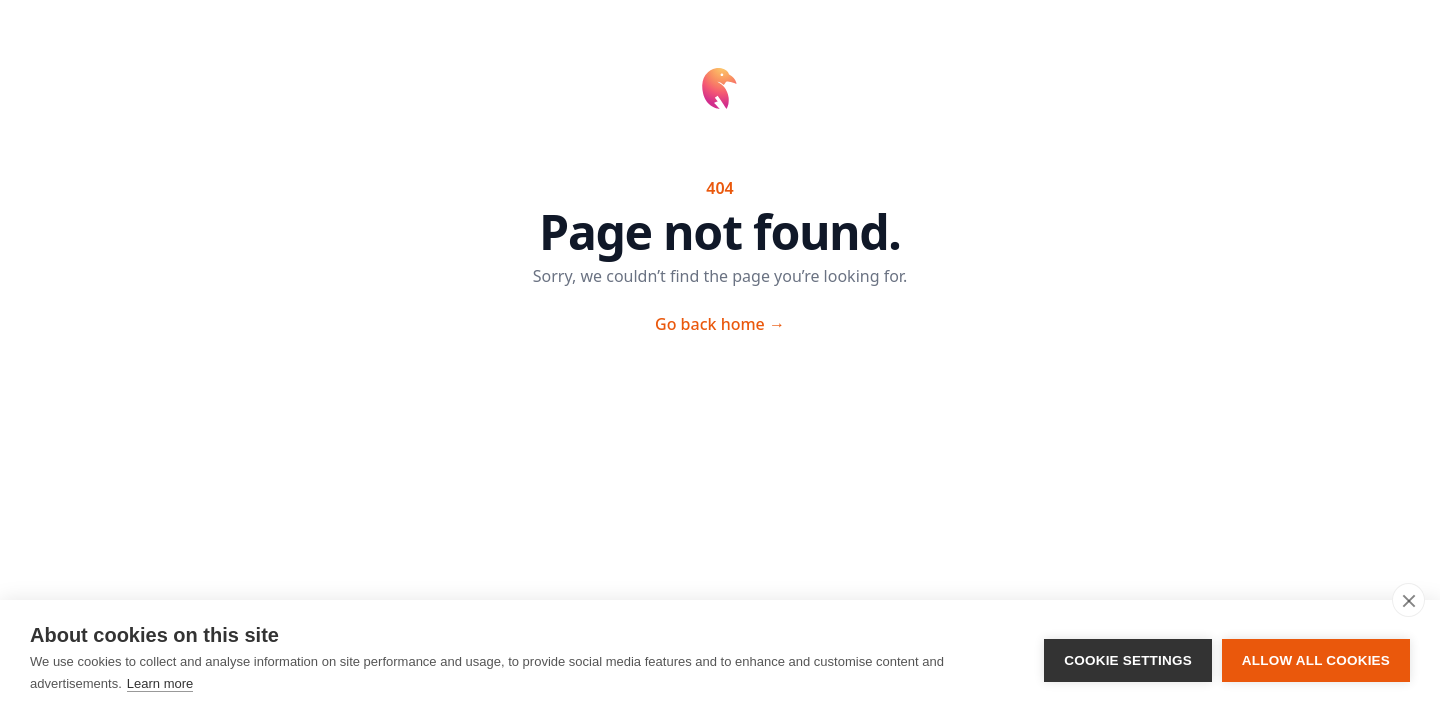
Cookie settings (1128, 660)
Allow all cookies (1316, 660)
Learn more (160, 683)
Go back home (720, 324)
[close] (1408, 600)
